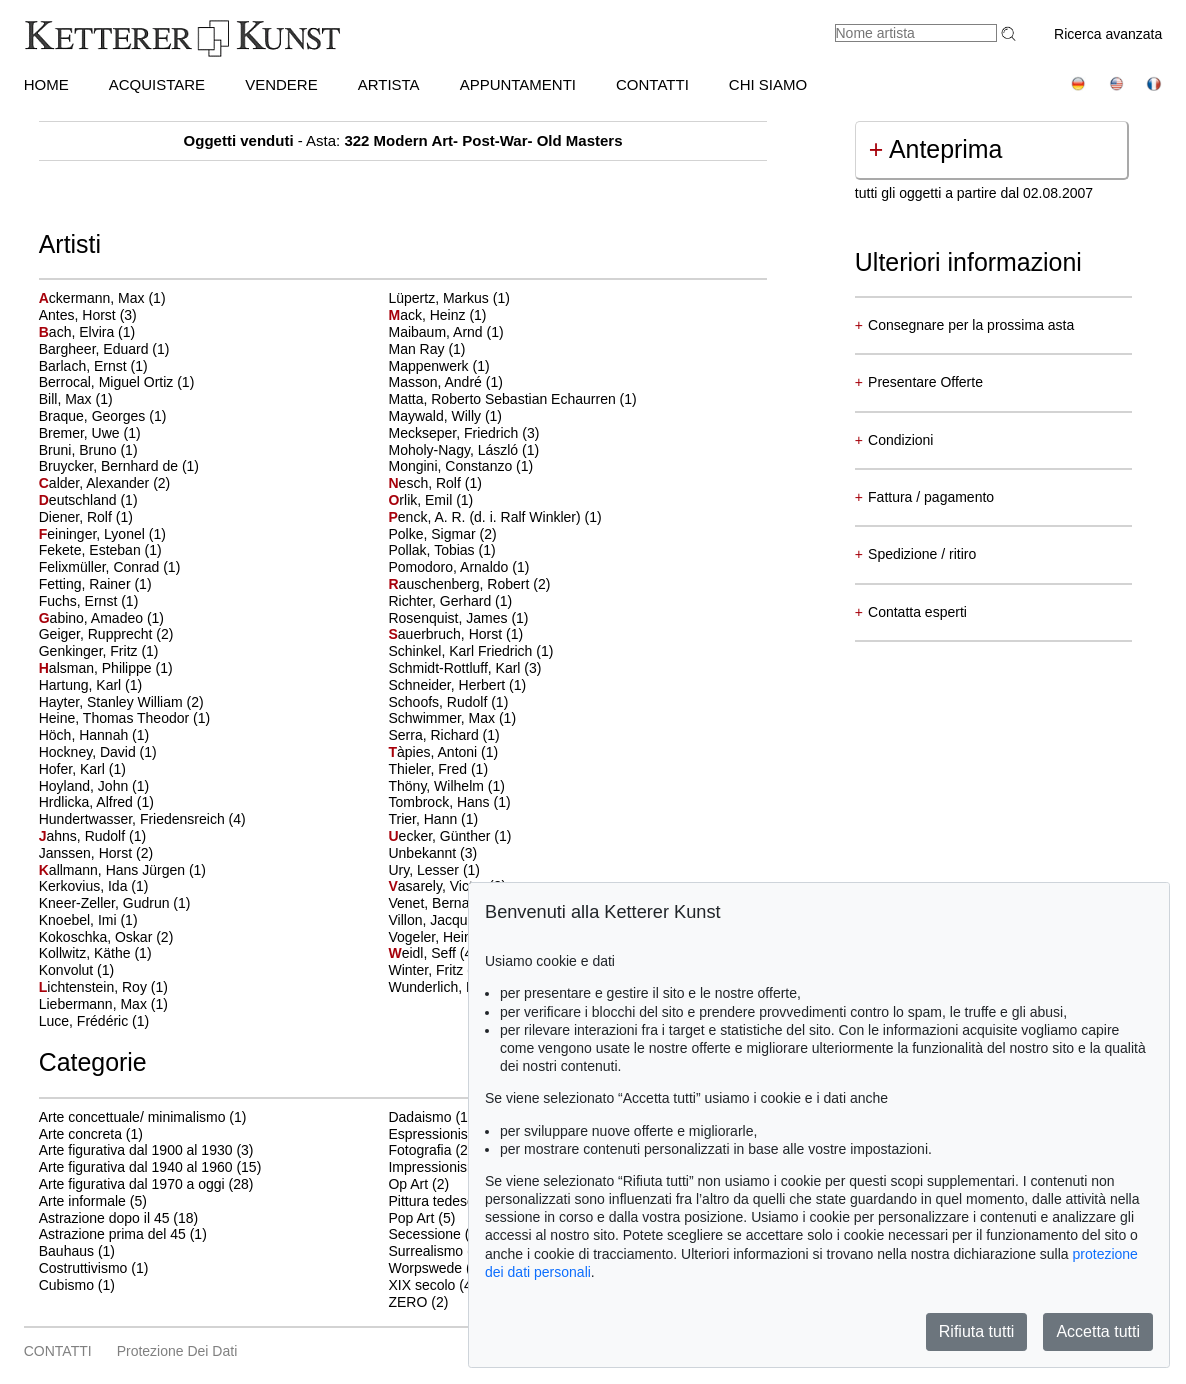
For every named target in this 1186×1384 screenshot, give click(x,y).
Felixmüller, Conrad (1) (110, 567)
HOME (46, 84)
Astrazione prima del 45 (112, 1234)
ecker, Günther (441, 836)
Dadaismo (419, 1117)
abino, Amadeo (93, 618)
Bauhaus (66, 1251)
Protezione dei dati (177, 1351)
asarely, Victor (438, 886)
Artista (389, 84)
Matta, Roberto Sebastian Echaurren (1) (512, 399)
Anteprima (936, 149)
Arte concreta (80, 1134)
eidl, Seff (423, 953)
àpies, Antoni (434, 752)
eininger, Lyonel (94, 534)
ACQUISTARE (157, 84)
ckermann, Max (94, 298)
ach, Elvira (78, 332)
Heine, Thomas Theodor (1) (124, 718)
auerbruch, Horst (447, 634)
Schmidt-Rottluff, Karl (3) (464, 668)
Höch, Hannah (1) (94, 735)
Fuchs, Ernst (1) (89, 601)
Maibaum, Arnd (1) (445, 332)
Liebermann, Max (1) (103, 1004)
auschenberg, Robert (460, 584)
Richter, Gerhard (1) (450, 601)
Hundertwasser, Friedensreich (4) (142, 819)
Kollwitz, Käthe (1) (95, 953)
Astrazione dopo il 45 (104, 1218)
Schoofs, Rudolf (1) (448, 702)
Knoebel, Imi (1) (88, 920)
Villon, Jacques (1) (445, 920)
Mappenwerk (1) (438, 366)
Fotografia (419, 1150)
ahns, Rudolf (84, 836)
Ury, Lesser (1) (434, 870)
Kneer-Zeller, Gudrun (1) (115, 903)
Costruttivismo (83, 1268)
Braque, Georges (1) (103, 416)
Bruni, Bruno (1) (88, 450)
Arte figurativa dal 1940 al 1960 (136, 1167)
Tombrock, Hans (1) (449, 802)
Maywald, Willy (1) (445, 416)
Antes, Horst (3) (88, 315)
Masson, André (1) (445, 382)
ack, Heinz (428, 315)
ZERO (407, 1302)
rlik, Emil (422, 500)
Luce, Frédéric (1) (94, 1021)
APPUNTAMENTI (518, 84)
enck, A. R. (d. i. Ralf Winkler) (486, 517)
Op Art (408, 1184)
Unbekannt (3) (432, 853)
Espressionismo (437, 1134)
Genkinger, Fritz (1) (99, 651)
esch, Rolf (426, 483)
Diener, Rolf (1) (86, 517)
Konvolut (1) (76, 970)
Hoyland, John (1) (94, 786)
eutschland (80, 500)
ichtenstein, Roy (95, 987)
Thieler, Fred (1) (438, 769)
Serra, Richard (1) (443, 735)
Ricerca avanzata (1108, 34)
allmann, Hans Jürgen (114, 870)
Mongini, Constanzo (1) (460, 466)
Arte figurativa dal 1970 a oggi (132, 1184)
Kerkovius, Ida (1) (94, 886)
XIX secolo (421, 1285)
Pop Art (411, 1218)
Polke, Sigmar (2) (442, 534)
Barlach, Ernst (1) (93, 366)
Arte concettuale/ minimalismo (132, 1117)
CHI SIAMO (768, 84)
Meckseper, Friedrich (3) (463, 433)
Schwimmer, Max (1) (452, 718)
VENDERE (281, 84)
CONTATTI (652, 84)
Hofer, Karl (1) (82, 769)
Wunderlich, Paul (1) (451, 987)
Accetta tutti (1098, 1331)
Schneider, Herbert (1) (457, 685)
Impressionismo (437, 1167)
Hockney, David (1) (98, 752)
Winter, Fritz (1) (436, 970)
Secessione (424, 1234)
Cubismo (66, 1285)
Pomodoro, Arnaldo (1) (458, 567)
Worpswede (425, 1268)
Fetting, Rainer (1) (95, 584)
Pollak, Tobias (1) (441, 550)
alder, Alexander (96, 483)
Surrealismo (425, 1251)
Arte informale (82, 1201)
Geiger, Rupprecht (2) (106, 634)
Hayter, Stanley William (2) (121, 702)
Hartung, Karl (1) (90, 685)
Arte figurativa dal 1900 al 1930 (136, 1150)
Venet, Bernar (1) (441, 903)
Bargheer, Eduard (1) (104, 349)
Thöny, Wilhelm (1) (446, 786)
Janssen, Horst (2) (96, 853)
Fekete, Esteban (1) (100, 550)
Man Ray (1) (426, 349)
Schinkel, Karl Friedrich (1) (470, 651)
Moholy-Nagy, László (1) (463, 450)
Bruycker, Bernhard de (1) (119, 466)
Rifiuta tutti (977, 1331)
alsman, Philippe (97, 668)
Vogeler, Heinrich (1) (451, 937)
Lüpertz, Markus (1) (448, 298)
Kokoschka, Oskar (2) (106, 937)
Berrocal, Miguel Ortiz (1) (117, 382)
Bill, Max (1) (76, 399)
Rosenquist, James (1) (458, 618)
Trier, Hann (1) (433, 819)
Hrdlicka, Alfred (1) (96, 802)
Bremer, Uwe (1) (90, 433)
